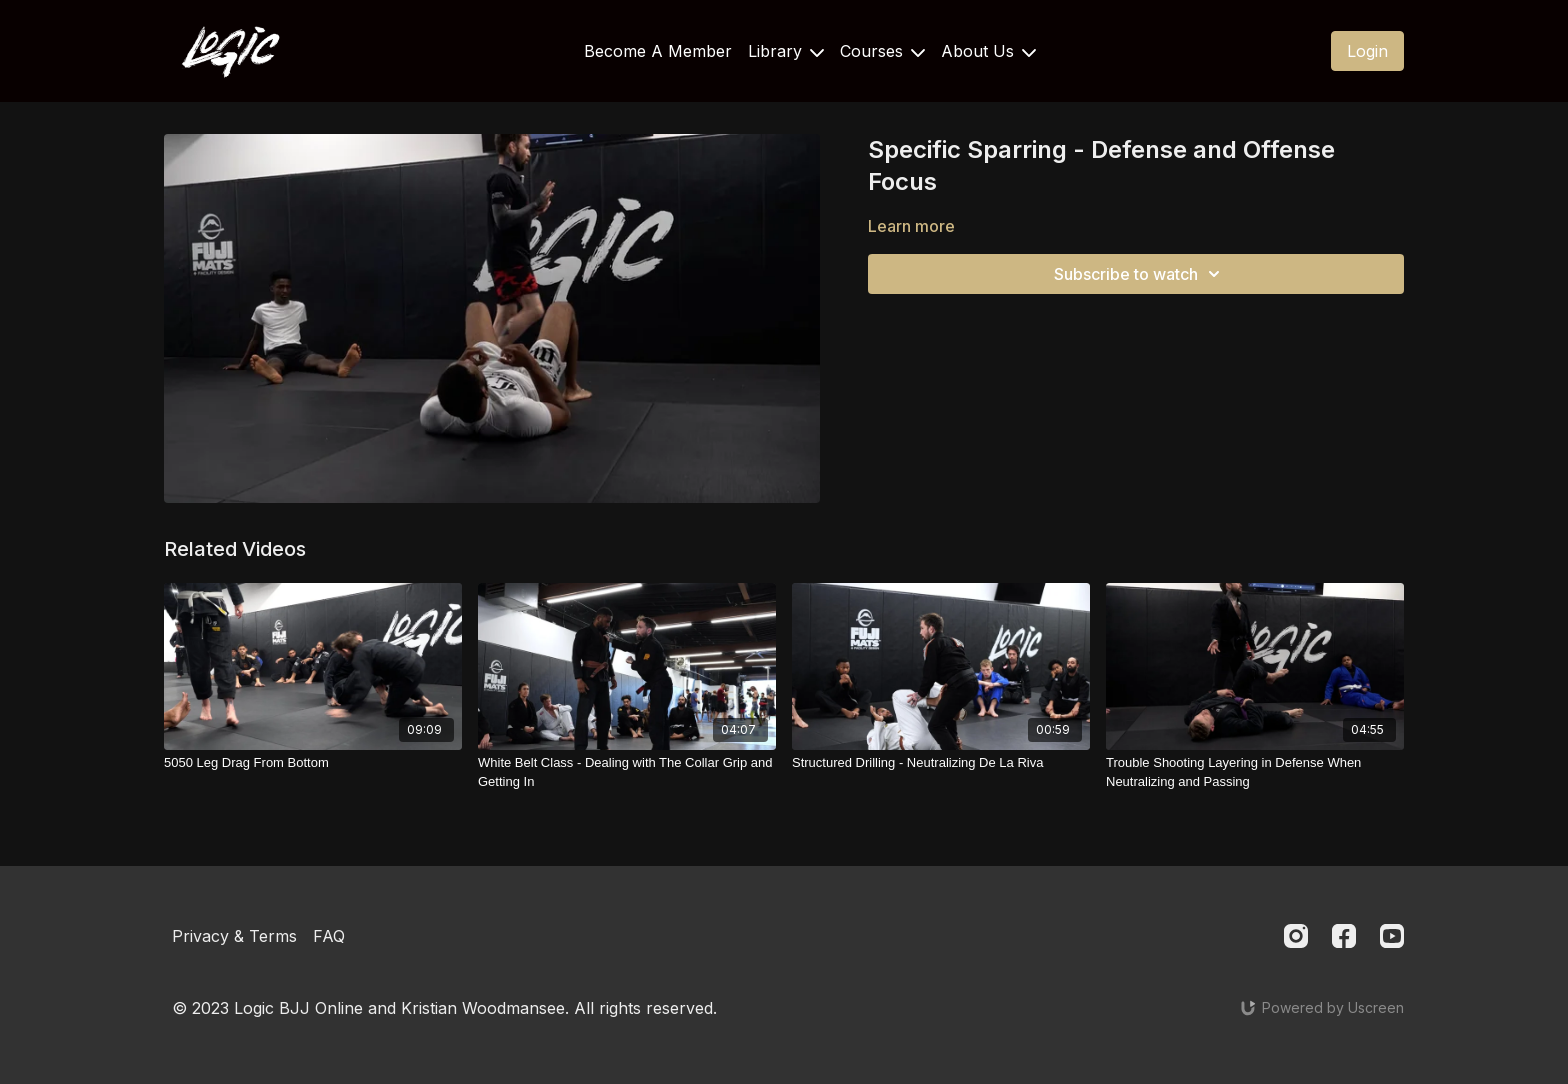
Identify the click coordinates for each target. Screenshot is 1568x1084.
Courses (882, 51)
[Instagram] (1296, 936)
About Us (988, 51)
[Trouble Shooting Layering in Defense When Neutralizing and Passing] (1255, 772)
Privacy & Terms (234, 936)
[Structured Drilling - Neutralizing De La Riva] (941, 763)
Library (786, 51)
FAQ (329, 936)
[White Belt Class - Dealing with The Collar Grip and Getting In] (627, 772)
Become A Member (658, 51)
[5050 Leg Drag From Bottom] (313, 763)
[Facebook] (1344, 936)
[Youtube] (1392, 936)
